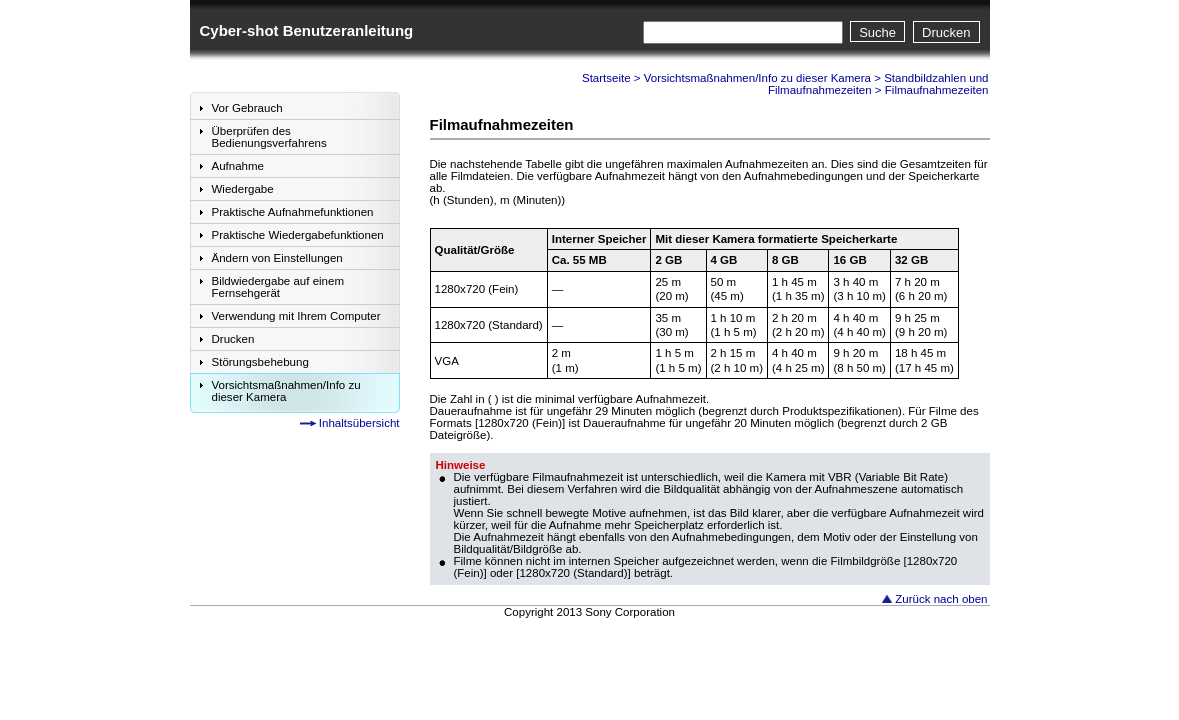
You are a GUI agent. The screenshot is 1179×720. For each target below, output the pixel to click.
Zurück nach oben (941, 599)
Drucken (946, 32)
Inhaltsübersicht (359, 423)
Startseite (606, 78)
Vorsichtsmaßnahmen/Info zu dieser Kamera (757, 78)
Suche (877, 32)
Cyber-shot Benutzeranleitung (307, 30)
